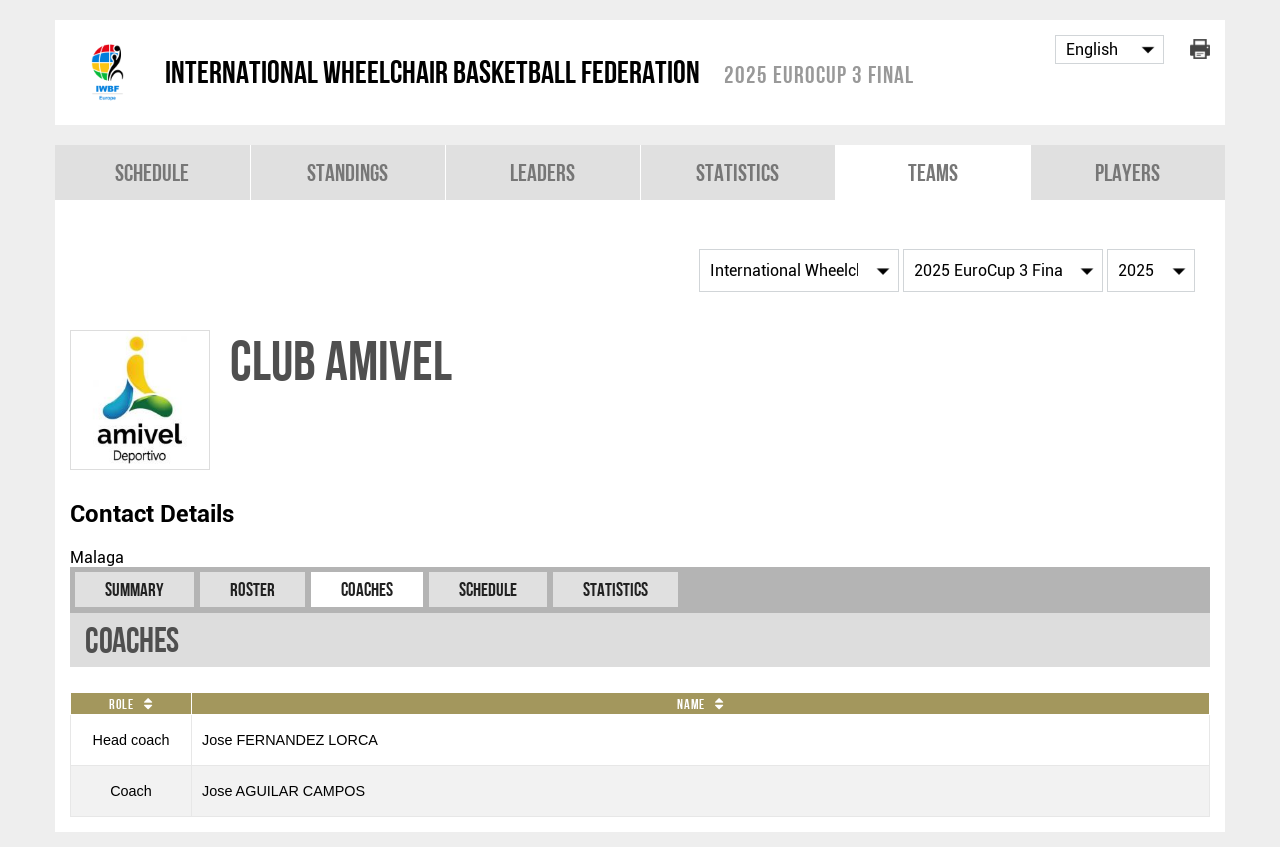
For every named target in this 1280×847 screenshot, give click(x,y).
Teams (933, 172)
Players (1127, 172)
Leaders (542, 172)
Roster (252, 589)
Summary (134, 589)
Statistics (737, 172)
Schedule (152, 172)
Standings (347, 172)
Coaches (367, 589)
